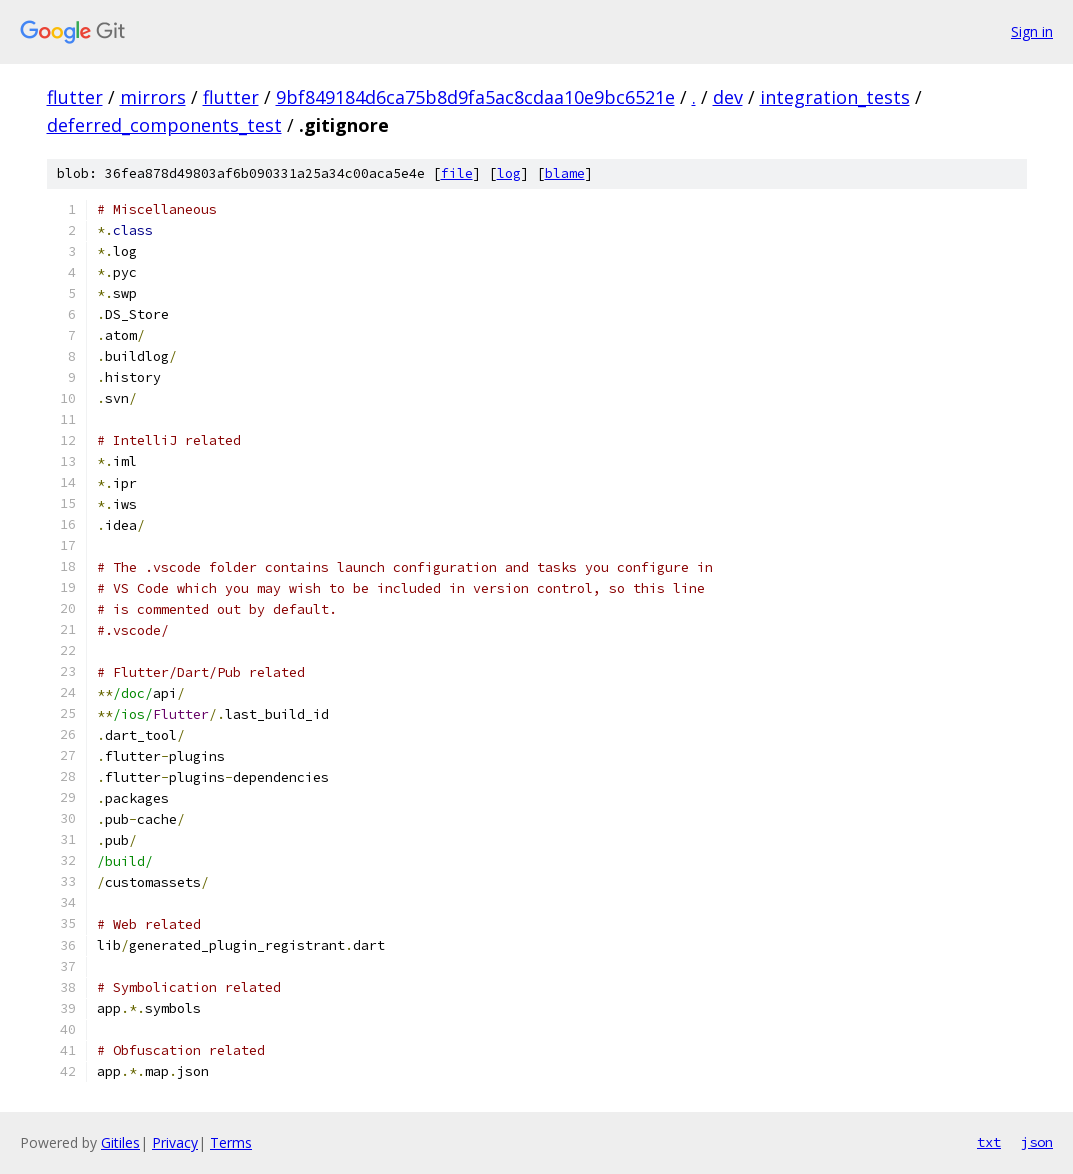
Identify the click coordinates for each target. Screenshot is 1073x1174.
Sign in (1032, 31)
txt (989, 1142)
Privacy (175, 1142)
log (509, 173)
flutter (75, 97)
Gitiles (120, 1142)
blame (565, 173)
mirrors (153, 97)
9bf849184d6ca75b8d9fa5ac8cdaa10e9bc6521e (475, 97)
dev (728, 97)
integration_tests (835, 97)
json (1037, 1142)
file (457, 173)
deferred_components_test (164, 125)
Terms (231, 1142)
